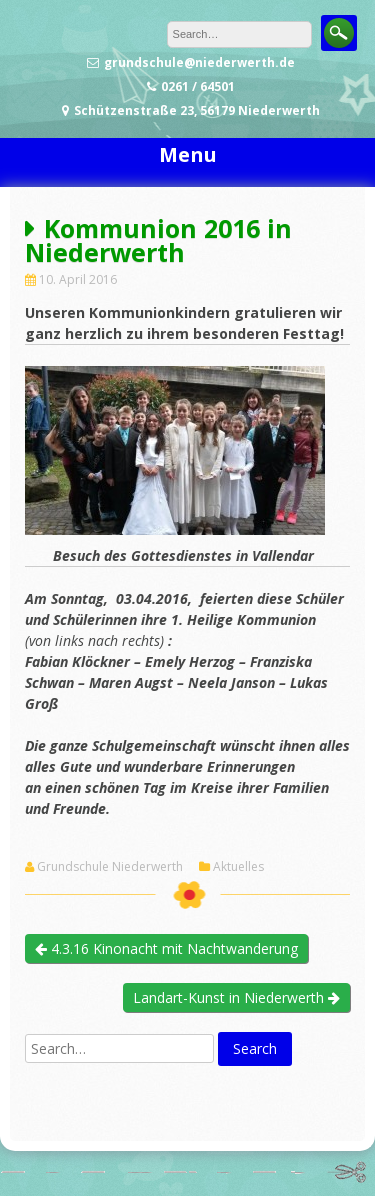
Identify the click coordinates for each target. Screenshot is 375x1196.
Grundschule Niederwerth (110, 867)
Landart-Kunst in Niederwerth (236, 997)
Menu (188, 154)
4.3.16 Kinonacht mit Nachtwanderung (166, 948)
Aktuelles (238, 867)
